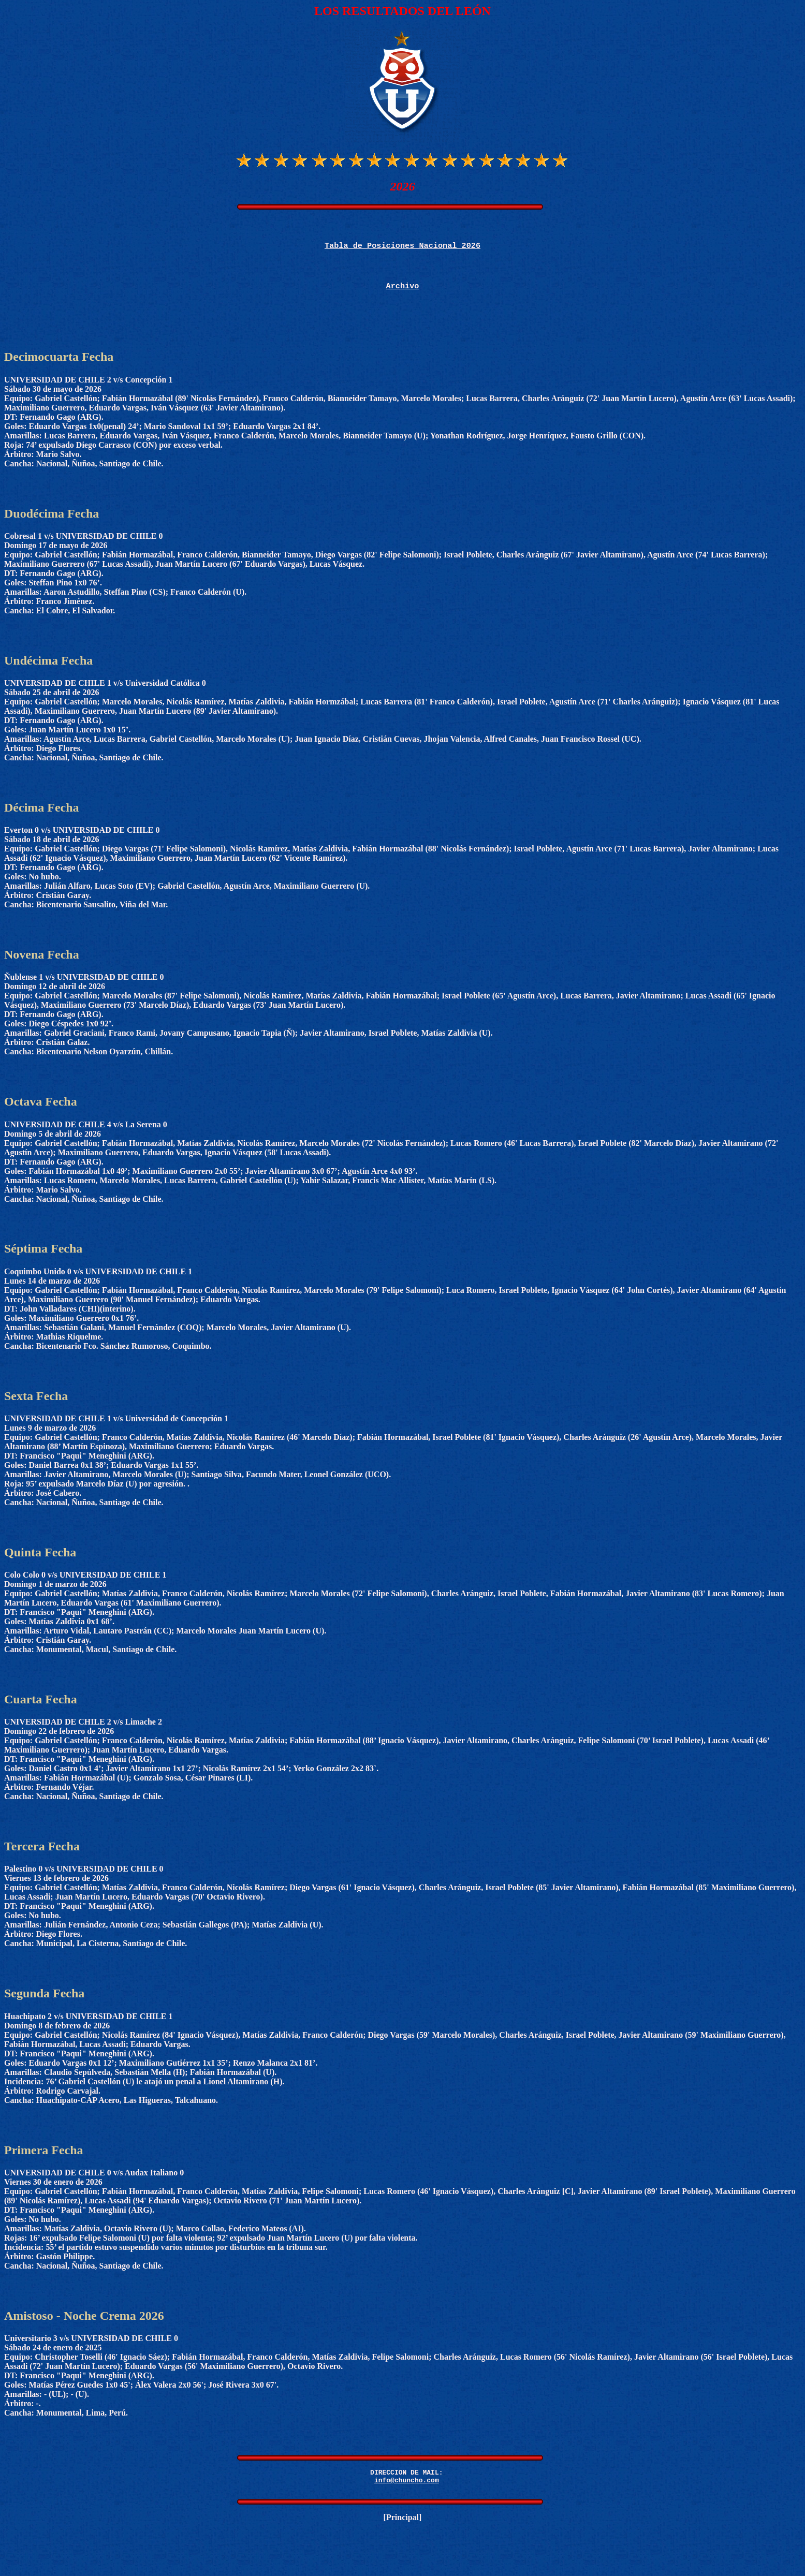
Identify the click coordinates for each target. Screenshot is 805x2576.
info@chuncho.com (406, 2494)
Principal (402, 2533)
